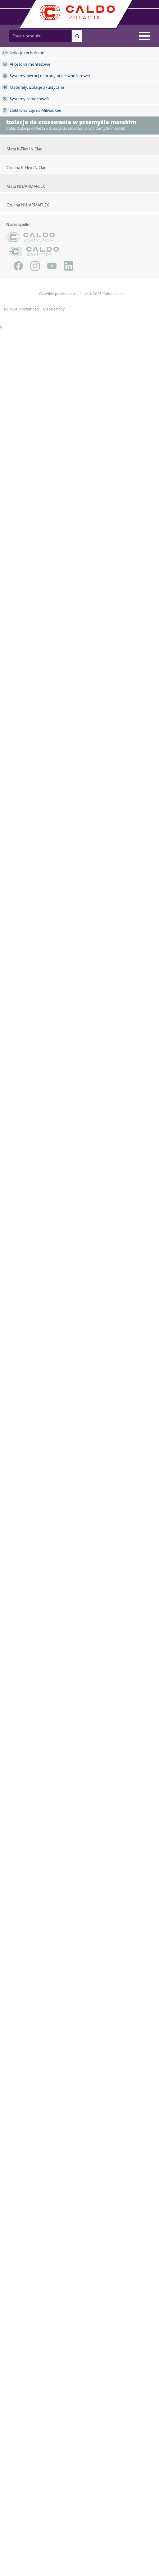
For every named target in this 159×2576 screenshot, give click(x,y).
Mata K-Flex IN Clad (25, 149)
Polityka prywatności (22, 309)
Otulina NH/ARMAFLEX (28, 205)
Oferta (39, 128)
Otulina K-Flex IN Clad (27, 167)
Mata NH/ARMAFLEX (26, 186)
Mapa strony (54, 309)
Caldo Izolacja (18, 128)
